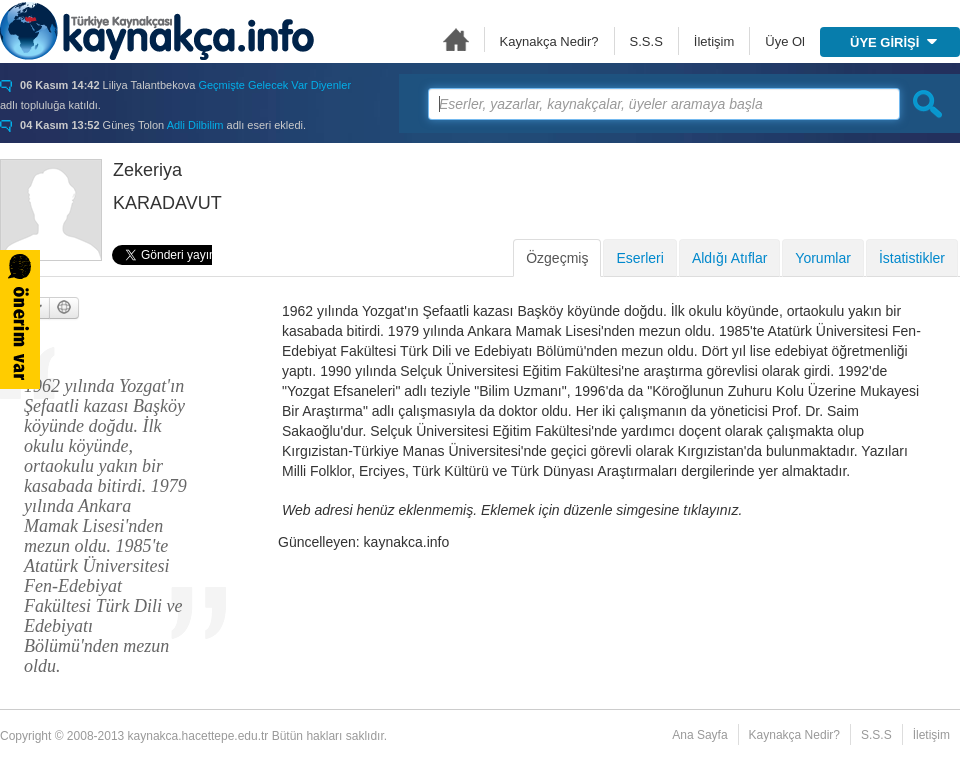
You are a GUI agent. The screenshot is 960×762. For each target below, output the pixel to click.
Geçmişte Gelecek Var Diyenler (274, 85)
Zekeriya (147, 170)
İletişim (714, 41)
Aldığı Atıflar (729, 258)
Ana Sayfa (456, 39)
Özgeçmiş (557, 258)
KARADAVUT (167, 203)
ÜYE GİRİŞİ (893, 42)
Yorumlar (823, 258)
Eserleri (639, 258)
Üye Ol (785, 41)
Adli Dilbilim (195, 125)
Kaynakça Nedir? (549, 41)
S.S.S (646, 41)
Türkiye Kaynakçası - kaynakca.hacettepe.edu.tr (157, 31)
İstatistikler (912, 258)
